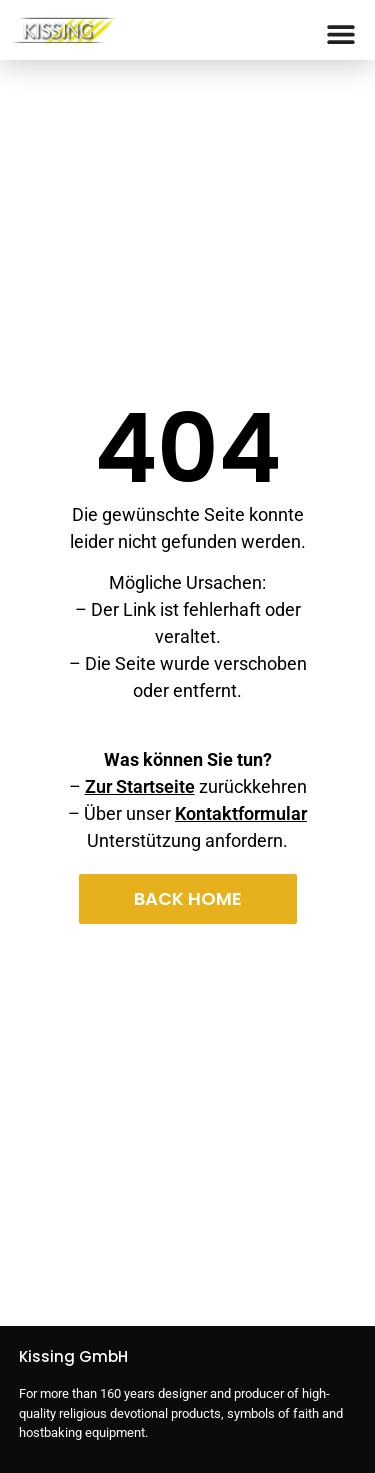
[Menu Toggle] (341, 34)
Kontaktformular (241, 813)
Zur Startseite (140, 786)
